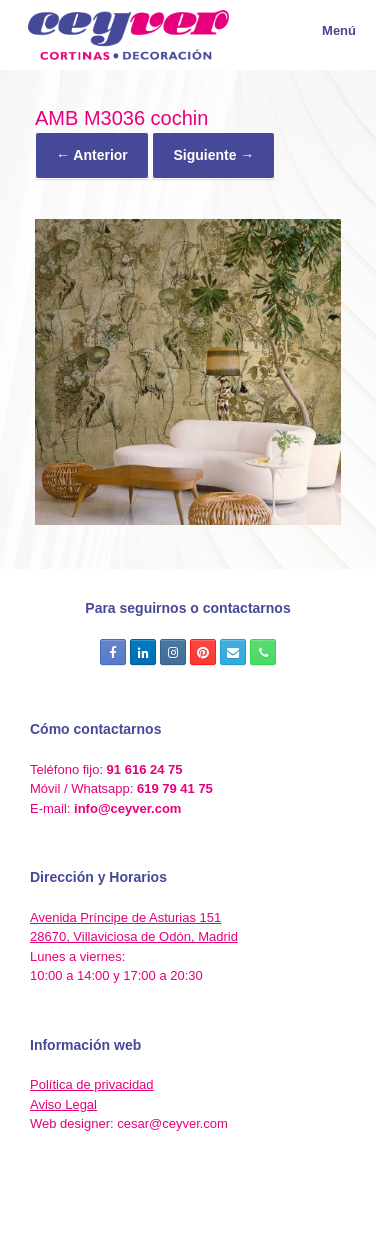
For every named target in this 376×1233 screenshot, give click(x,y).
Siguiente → (213, 155)
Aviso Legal (63, 1104)
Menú (327, 30)
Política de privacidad (92, 1084)
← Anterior (92, 155)
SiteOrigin (220, 1193)
